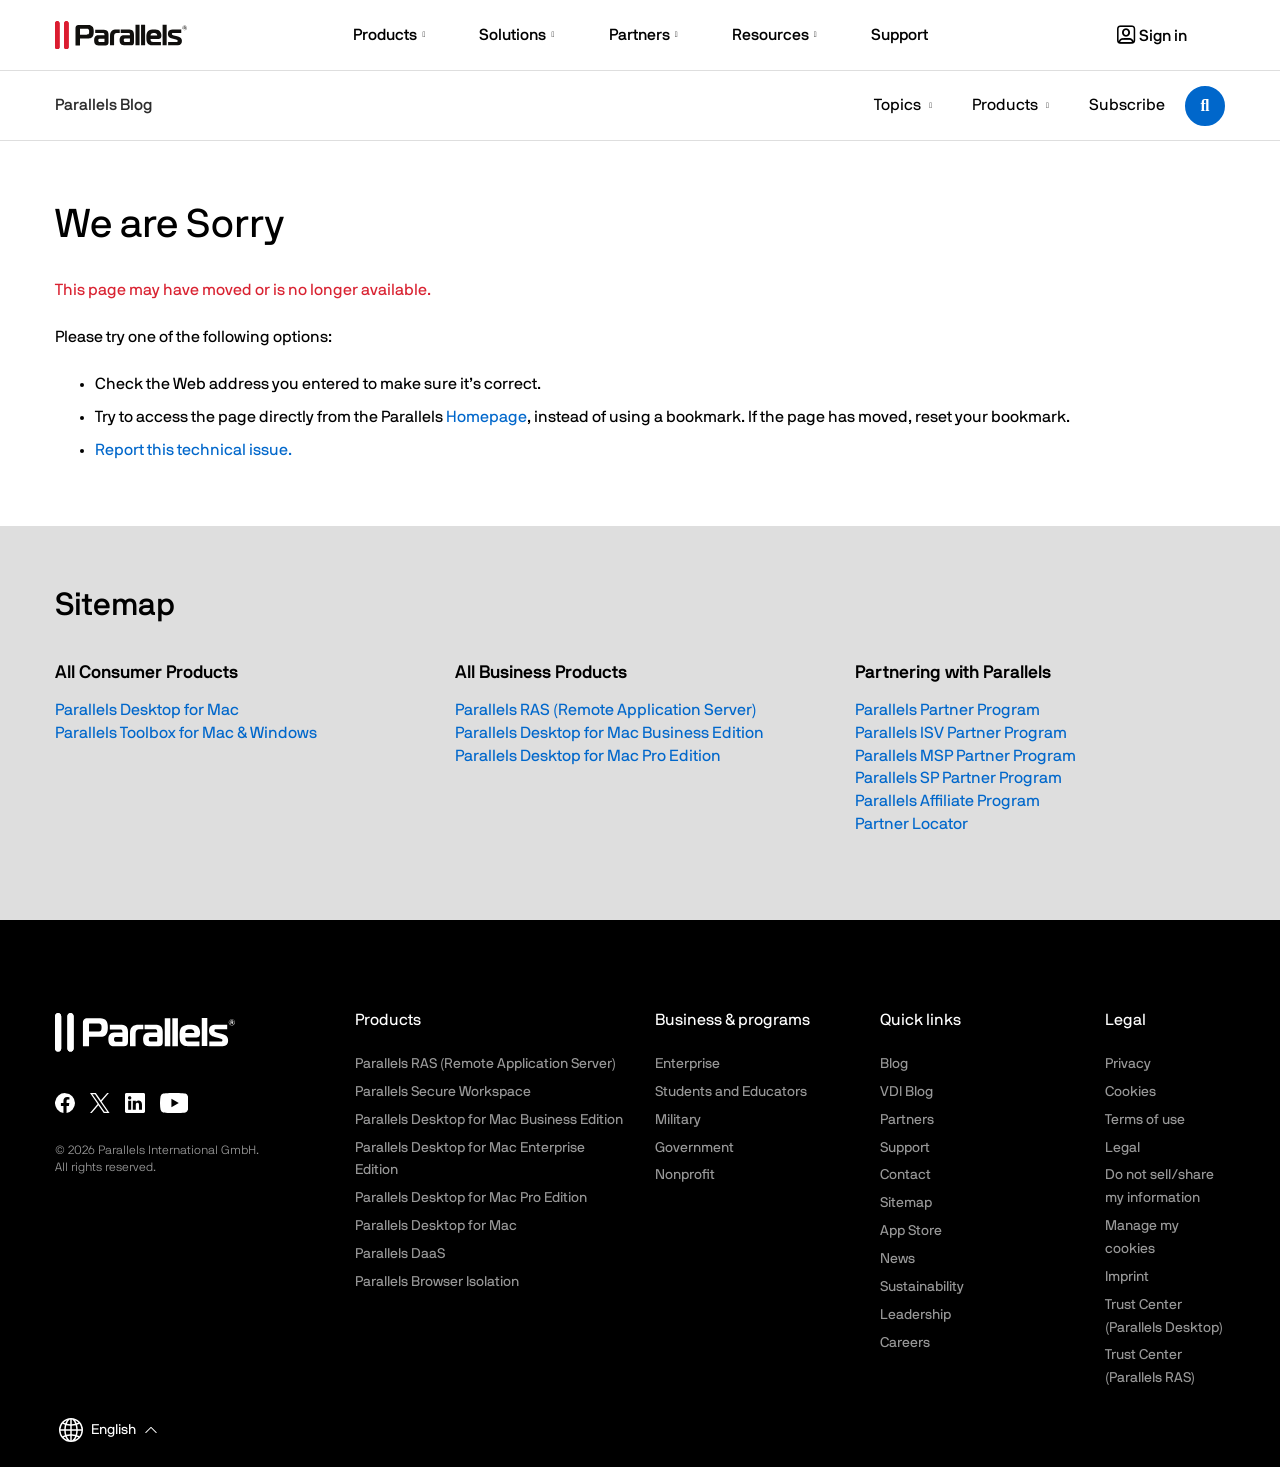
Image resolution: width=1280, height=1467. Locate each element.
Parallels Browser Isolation (437, 1282)
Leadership (915, 1315)
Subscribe (1127, 105)
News (897, 1259)
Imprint (1127, 1277)
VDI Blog (906, 1092)
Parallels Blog (103, 105)
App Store (911, 1231)
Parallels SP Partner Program (958, 778)
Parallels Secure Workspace (443, 1092)
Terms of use (1145, 1120)
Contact (905, 1175)
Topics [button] (897, 105)
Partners (907, 1120)
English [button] (97, 1430)
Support (905, 1148)
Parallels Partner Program (947, 710)
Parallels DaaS (400, 1254)
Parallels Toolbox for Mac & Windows (186, 733)
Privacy (1128, 1064)
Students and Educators (731, 1092)
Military (678, 1120)
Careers (905, 1343)
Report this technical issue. (193, 450)
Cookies (1130, 1092)
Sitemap (906, 1203)
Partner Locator (911, 824)
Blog (894, 1064)
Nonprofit (685, 1175)
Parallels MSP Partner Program (965, 756)
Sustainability (922, 1287)
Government (694, 1148)
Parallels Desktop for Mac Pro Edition (588, 756)
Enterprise (687, 1064)
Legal (1122, 1148)
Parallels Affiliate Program (947, 801)
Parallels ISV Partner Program (961, 733)
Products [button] (1005, 105)
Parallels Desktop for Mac (147, 710)
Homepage (486, 417)
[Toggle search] (1205, 106)
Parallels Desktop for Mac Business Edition (609, 733)
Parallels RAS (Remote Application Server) (606, 710)
